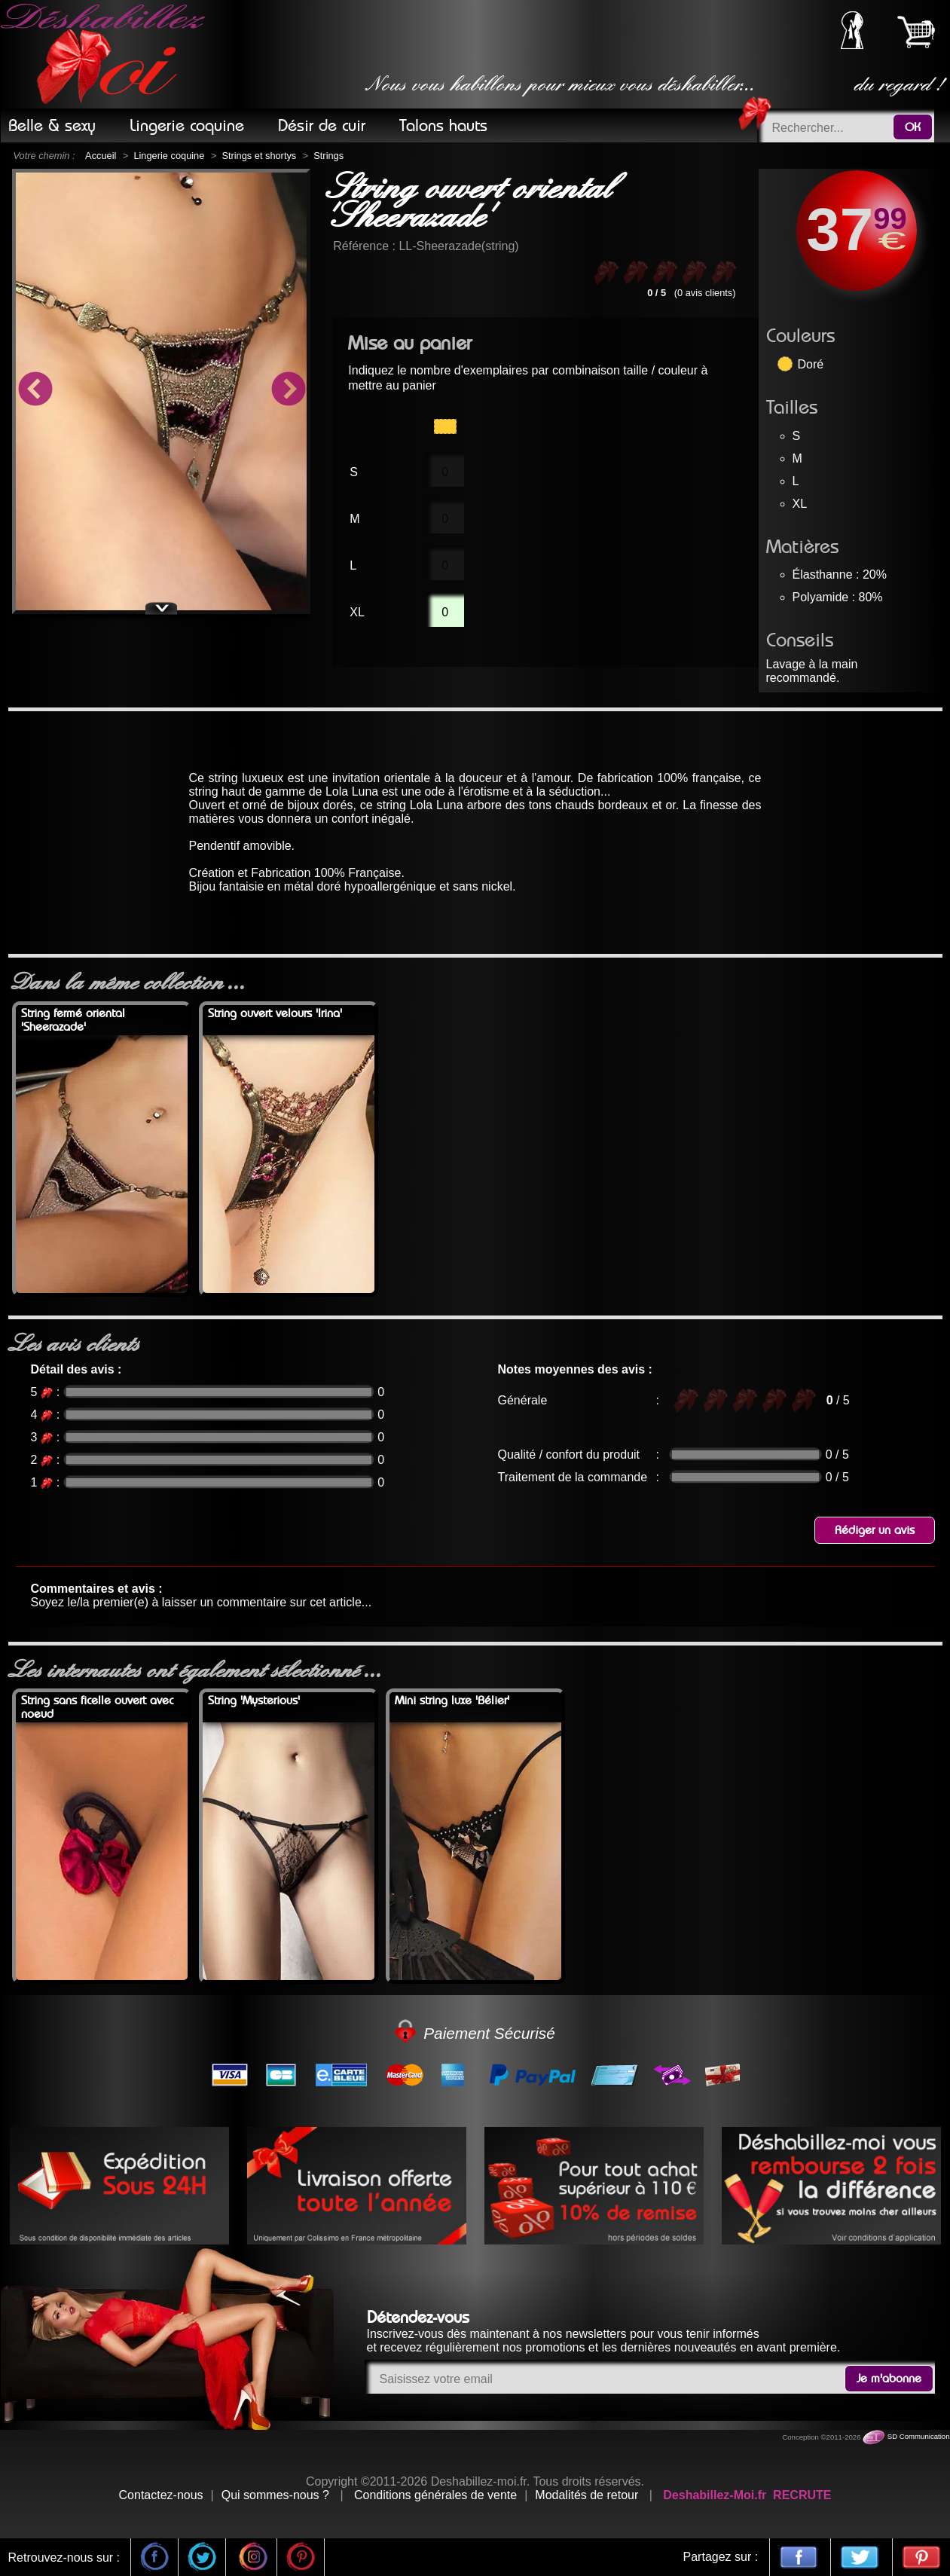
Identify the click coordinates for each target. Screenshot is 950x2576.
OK (913, 127)
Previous (34, 391)
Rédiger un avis (875, 1530)
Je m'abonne (889, 2378)
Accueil (100, 155)
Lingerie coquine (168, 155)
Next (287, 391)
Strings (328, 155)
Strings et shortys (258, 155)
